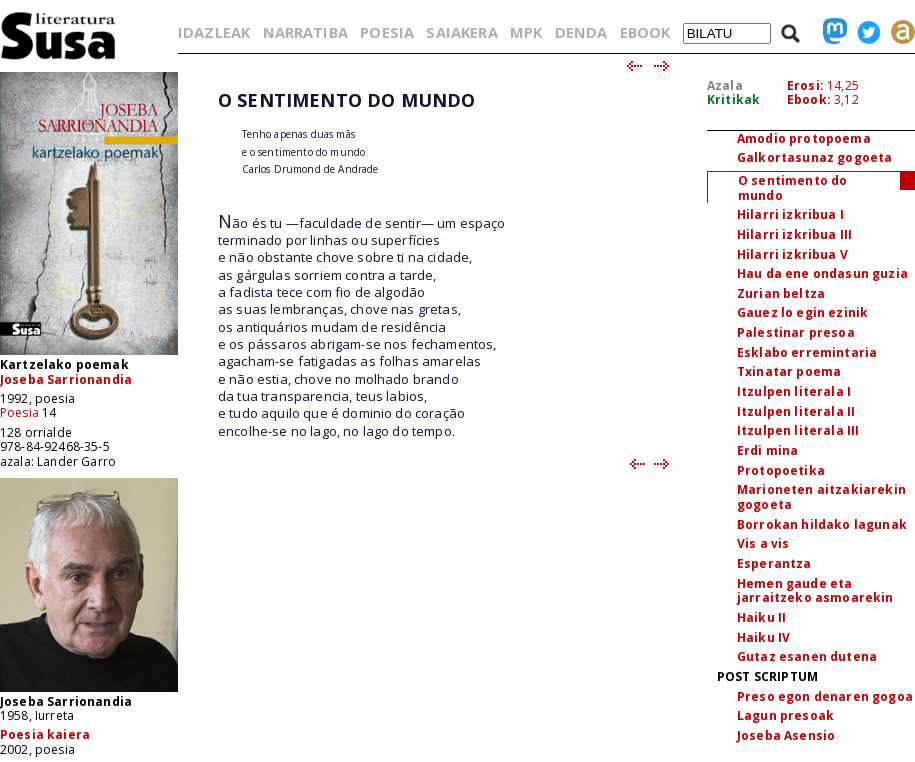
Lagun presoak (785, 715)
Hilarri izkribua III (794, 234)
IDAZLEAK (214, 32)
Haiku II (761, 617)
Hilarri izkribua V (792, 254)
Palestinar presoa (796, 332)
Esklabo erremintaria (807, 352)
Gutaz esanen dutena (807, 656)
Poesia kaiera (45, 734)
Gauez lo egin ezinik (802, 312)
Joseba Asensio (786, 735)
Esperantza (774, 563)
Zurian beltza (781, 293)
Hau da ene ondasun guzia (822, 273)
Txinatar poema (789, 371)
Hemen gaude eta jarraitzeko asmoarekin (815, 591)
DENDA (581, 32)
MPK (526, 32)
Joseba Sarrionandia (66, 379)
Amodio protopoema (804, 138)
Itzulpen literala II (796, 411)
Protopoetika (781, 470)
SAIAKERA (461, 32)
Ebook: (809, 99)
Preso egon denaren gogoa (825, 696)
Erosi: (805, 85)
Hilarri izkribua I (790, 214)
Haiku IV (763, 637)
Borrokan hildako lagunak (822, 524)
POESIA (387, 32)
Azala (725, 85)
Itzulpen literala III (798, 430)
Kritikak (733, 99)
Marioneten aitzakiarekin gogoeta (821, 497)
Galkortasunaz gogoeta (814, 157)
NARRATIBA (305, 32)
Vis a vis (763, 543)
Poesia (19, 412)
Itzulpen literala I (794, 391)
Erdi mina (767, 450)
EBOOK (645, 32)
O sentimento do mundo (792, 188)
